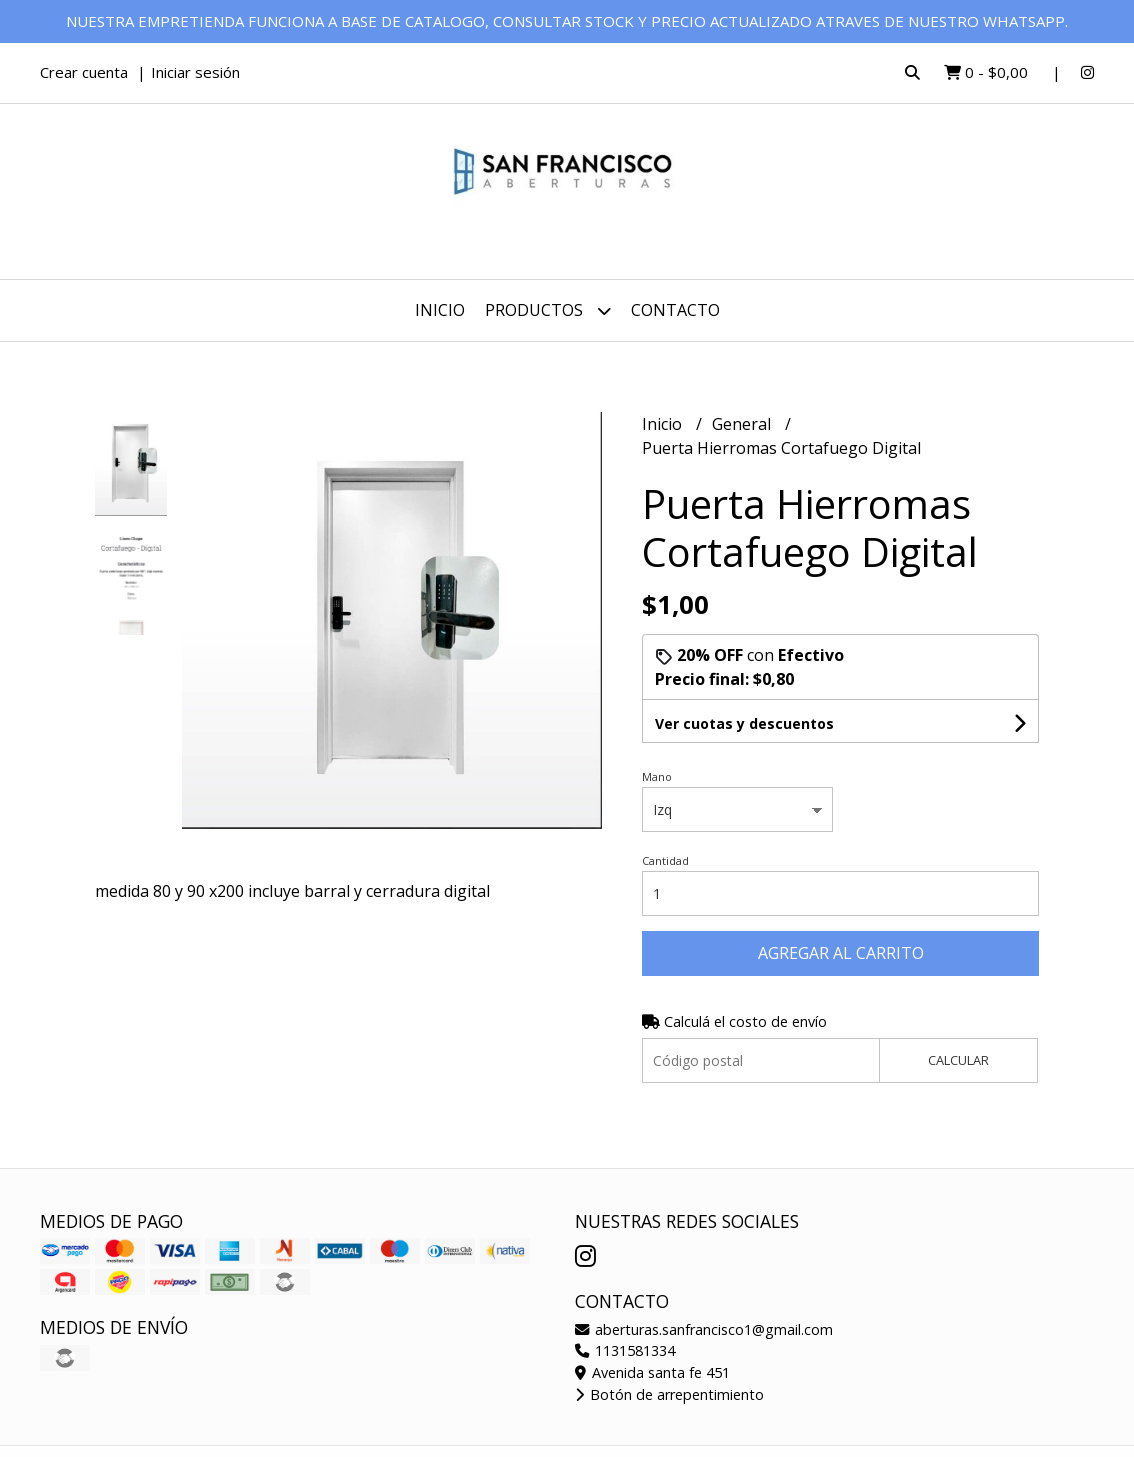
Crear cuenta (84, 72)
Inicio (440, 310)
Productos (548, 310)
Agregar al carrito (841, 953)
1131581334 (625, 1350)
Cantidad (665, 860)
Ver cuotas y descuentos (744, 723)
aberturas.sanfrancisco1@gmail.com (704, 1329)
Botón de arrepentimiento (669, 1394)
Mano (657, 776)
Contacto (675, 310)
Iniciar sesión (195, 72)
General (743, 424)
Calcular (958, 1060)
